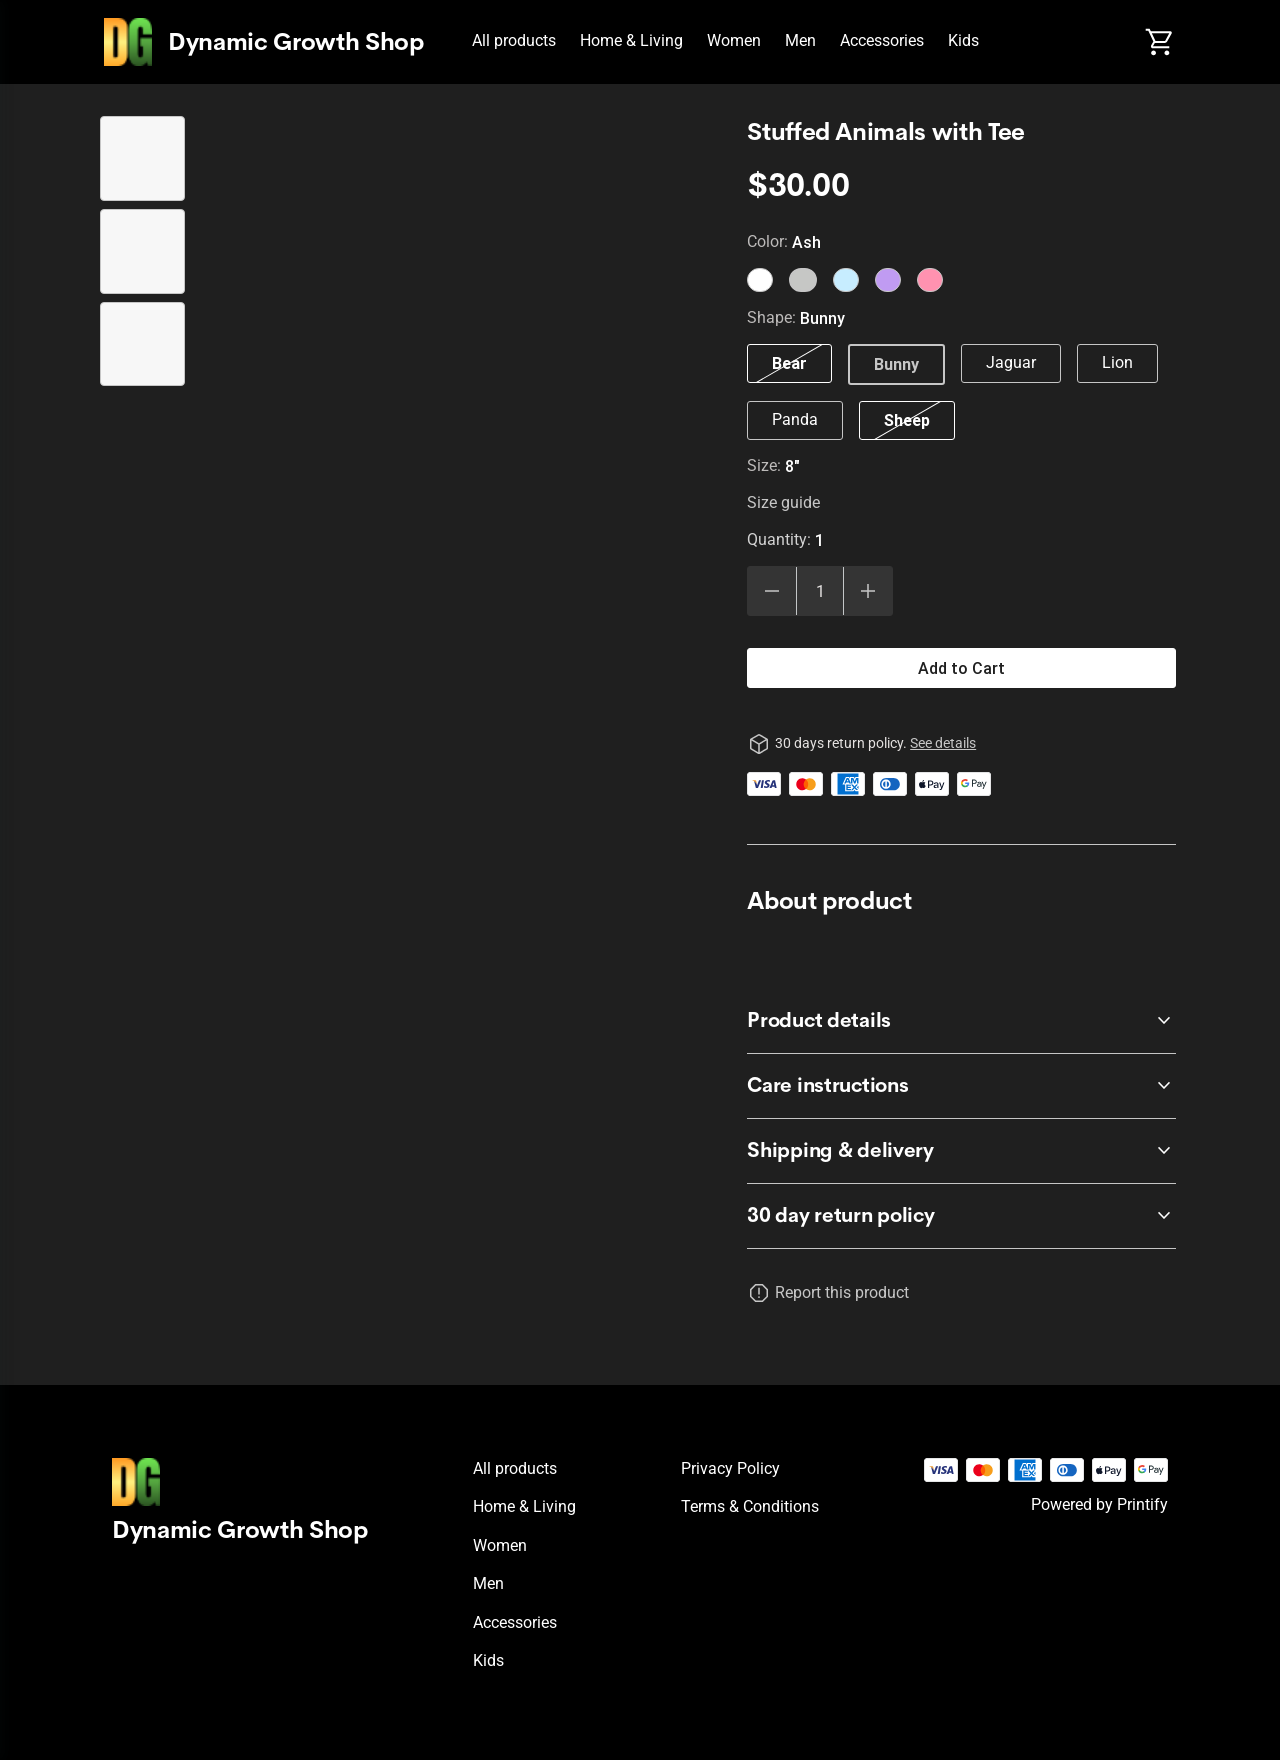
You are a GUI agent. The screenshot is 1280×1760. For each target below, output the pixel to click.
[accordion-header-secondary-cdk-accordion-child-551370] (961, 1216)
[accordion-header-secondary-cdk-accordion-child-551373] (961, 1151)
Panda (795, 419)
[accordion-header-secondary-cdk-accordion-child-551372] (961, 1086)
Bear (789, 363)
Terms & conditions (750, 1506)
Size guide (783, 502)
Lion (1117, 362)
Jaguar (1011, 362)
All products (514, 40)
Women (734, 40)
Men (800, 40)
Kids (963, 40)
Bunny (896, 364)
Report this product (842, 1292)
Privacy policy (730, 1468)
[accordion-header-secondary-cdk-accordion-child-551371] (961, 1021)
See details (943, 743)
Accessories (882, 40)
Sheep (907, 420)
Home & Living (631, 40)
